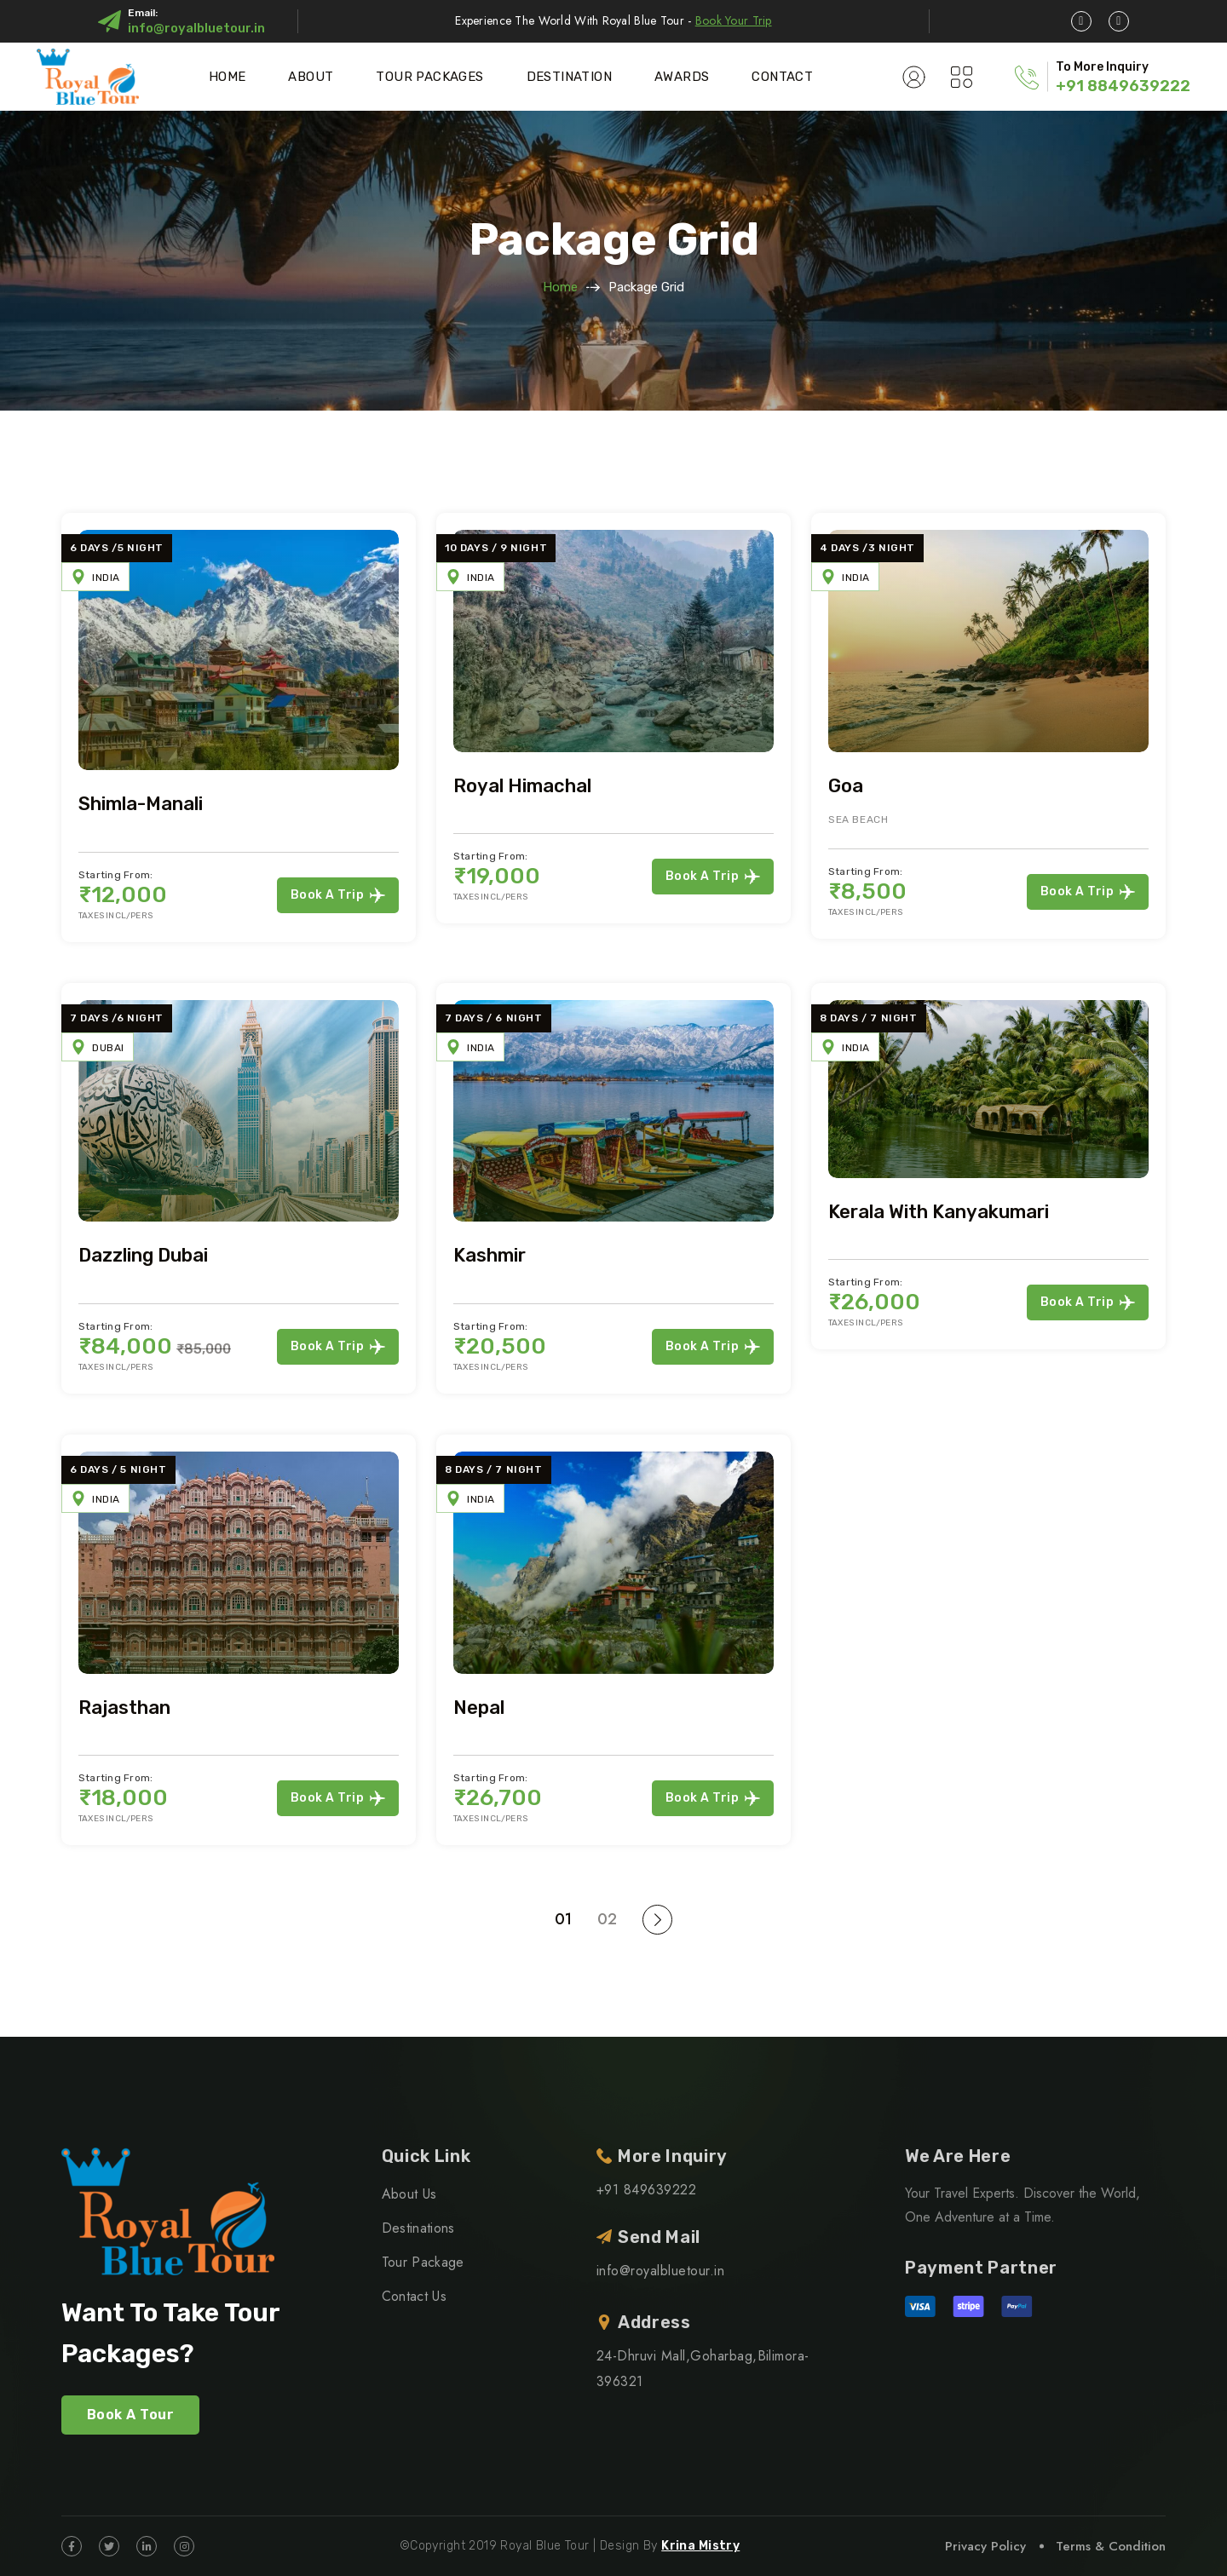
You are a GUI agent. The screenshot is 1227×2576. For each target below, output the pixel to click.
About (310, 76)
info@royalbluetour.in (196, 28)
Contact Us (414, 2296)
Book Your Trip (733, 20)
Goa (845, 785)
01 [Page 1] (563, 1919)
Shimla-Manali (140, 803)
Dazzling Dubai (143, 1255)
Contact (782, 76)
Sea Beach (858, 819)
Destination (569, 76)
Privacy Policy (985, 2546)
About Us (409, 2194)
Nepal (478, 1707)
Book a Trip (338, 895)
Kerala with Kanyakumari (938, 1211)
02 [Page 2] (607, 1919)
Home (227, 76)
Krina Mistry (700, 2546)
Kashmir (489, 1255)
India (106, 578)
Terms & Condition (1111, 2546)
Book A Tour (130, 2414)
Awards (681, 76)
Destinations (418, 2228)
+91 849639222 (646, 2189)
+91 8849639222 (1123, 86)
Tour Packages (429, 76)
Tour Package (423, 2262)
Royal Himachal (522, 785)
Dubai (108, 1048)
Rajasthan (124, 1707)
